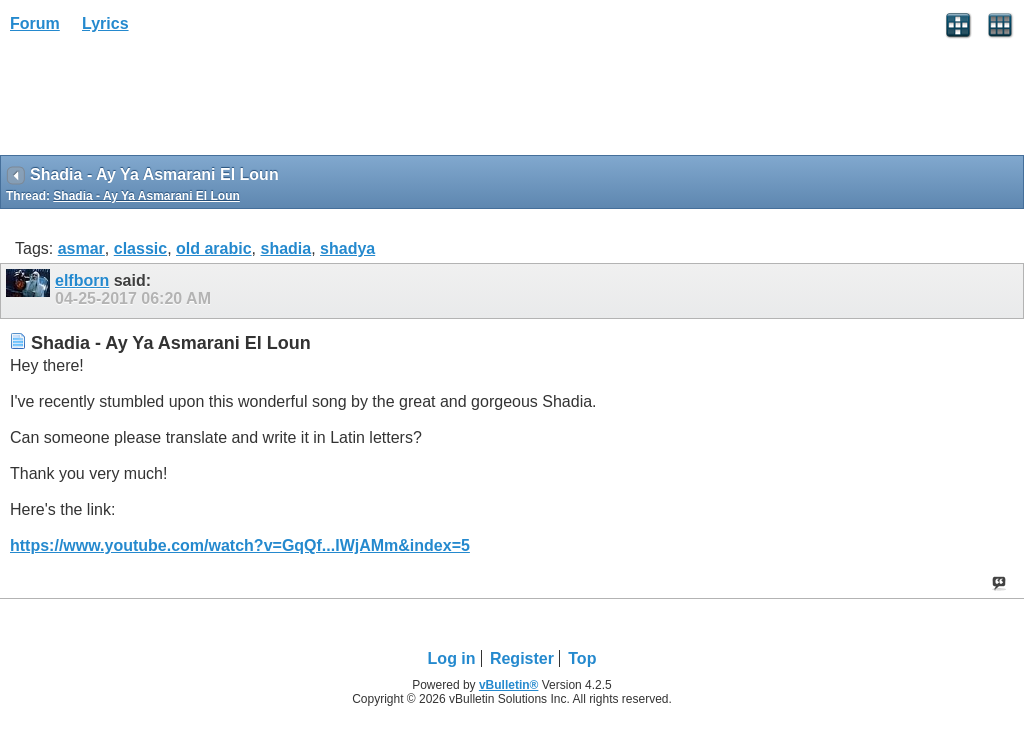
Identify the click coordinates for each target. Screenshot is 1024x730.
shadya (347, 248)
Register (522, 658)
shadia (285, 248)
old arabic (214, 248)
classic (140, 248)
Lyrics (105, 23)
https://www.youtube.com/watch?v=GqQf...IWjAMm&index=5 (240, 545)
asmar (81, 248)
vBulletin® (509, 685)
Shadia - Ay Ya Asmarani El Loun (146, 196)
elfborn (82, 280)
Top (582, 658)
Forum (35, 23)
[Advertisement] (160, 101)
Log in (452, 658)
